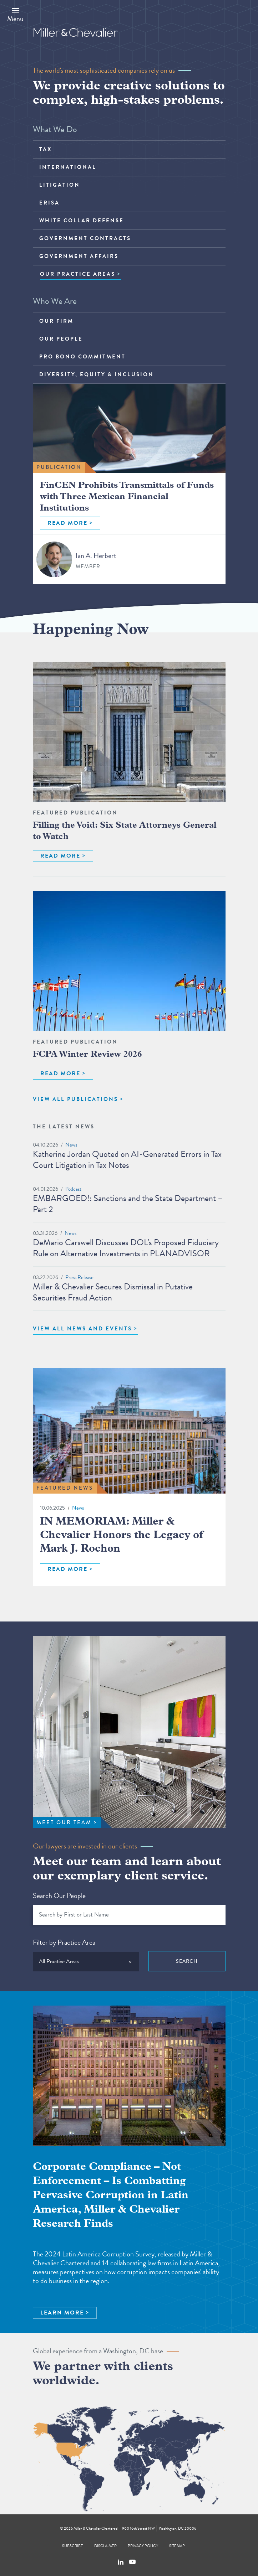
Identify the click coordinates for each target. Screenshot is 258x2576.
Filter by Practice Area (64, 1942)
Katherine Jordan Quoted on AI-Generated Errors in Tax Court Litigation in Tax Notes (127, 1159)
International (67, 167)
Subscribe (72, 2546)
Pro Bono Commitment (82, 357)
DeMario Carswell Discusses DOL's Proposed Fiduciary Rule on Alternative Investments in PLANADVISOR (126, 1248)
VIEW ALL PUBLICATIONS (75, 1099)
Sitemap (177, 2546)
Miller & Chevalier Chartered (95, 2528)
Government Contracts (85, 238)
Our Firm (56, 321)
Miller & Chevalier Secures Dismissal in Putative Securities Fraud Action (113, 1292)
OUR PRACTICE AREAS (77, 274)
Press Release (79, 1277)
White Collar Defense (81, 220)
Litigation (59, 185)
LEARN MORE (62, 2312)
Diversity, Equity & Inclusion (96, 374)
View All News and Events (82, 1329)
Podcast (73, 1189)
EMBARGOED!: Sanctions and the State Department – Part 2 (128, 1204)
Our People (61, 339)
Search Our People (59, 1895)
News (71, 1145)
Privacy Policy (143, 2546)
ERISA (49, 203)
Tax (45, 149)
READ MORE (67, 523)
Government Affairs (78, 256)
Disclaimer (105, 2546)
